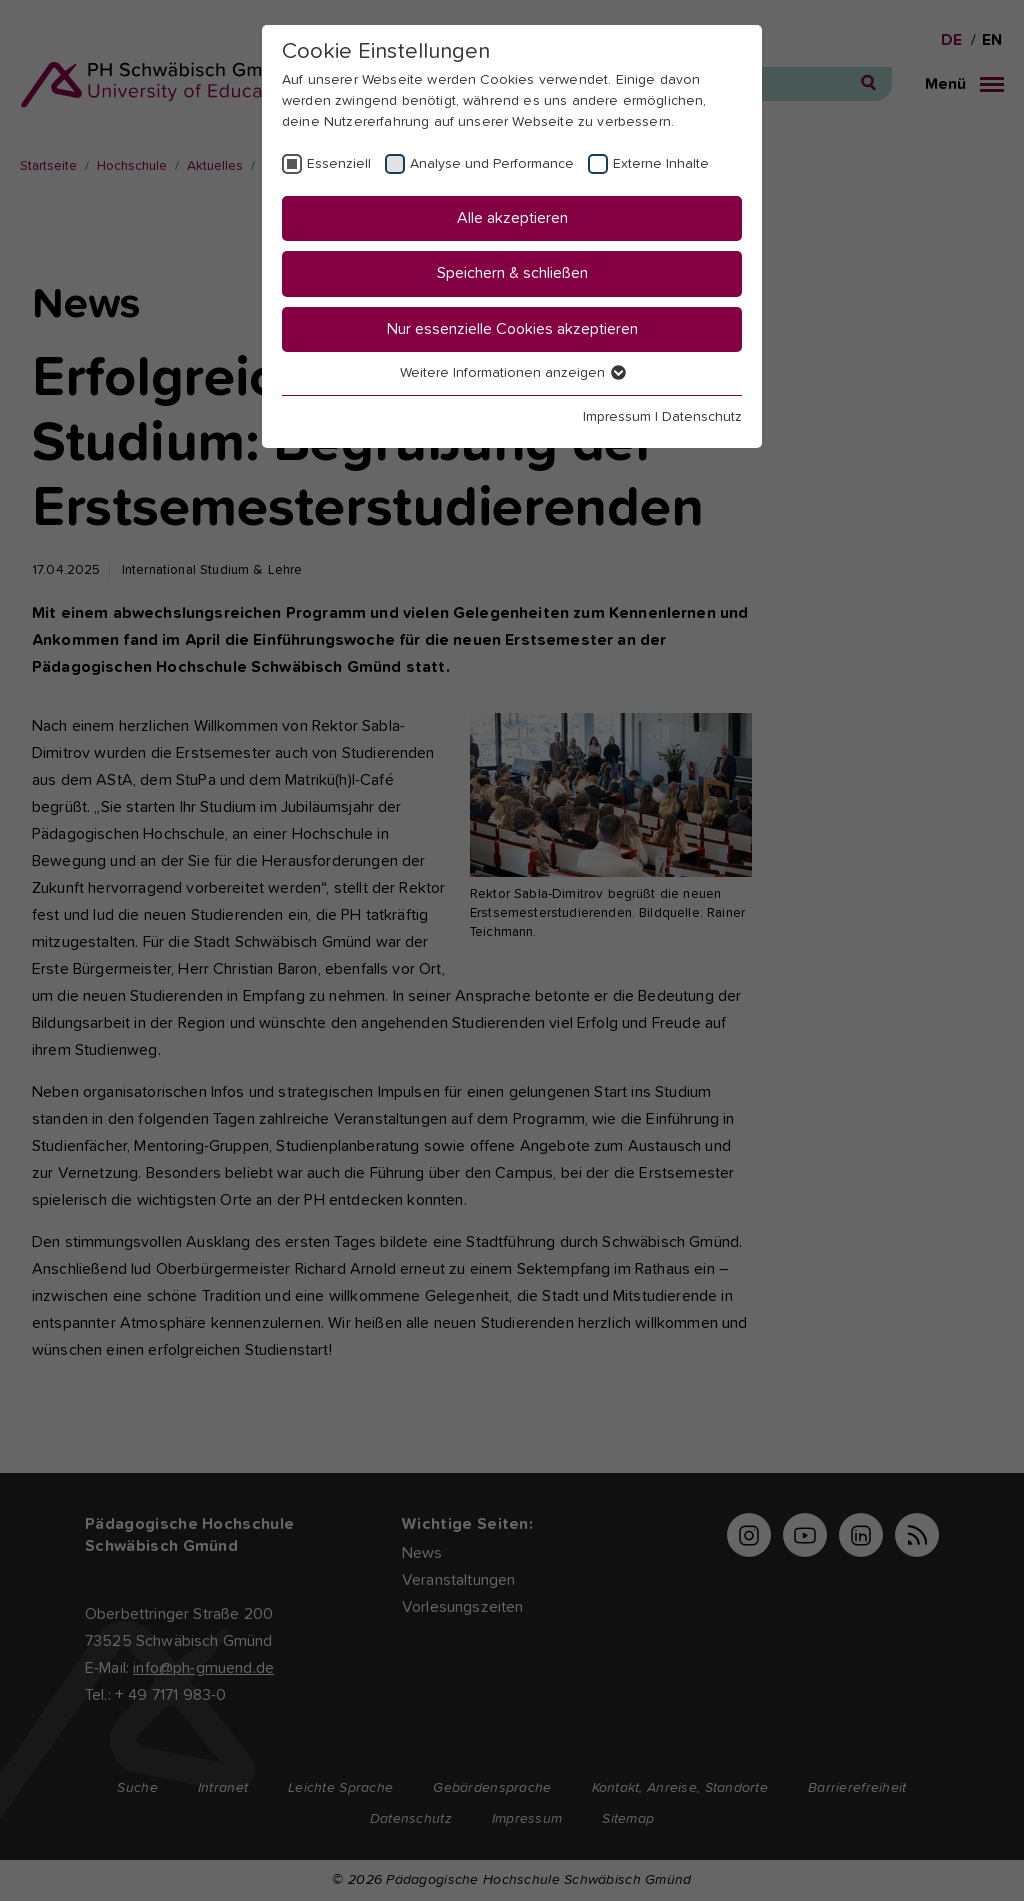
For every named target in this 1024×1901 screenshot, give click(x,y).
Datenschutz (702, 417)
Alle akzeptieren (512, 218)
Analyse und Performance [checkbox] (492, 164)
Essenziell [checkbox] (339, 164)
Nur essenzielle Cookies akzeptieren (512, 329)
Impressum (617, 417)
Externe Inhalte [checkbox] (661, 164)
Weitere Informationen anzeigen (512, 373)
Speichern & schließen (512, 273)
